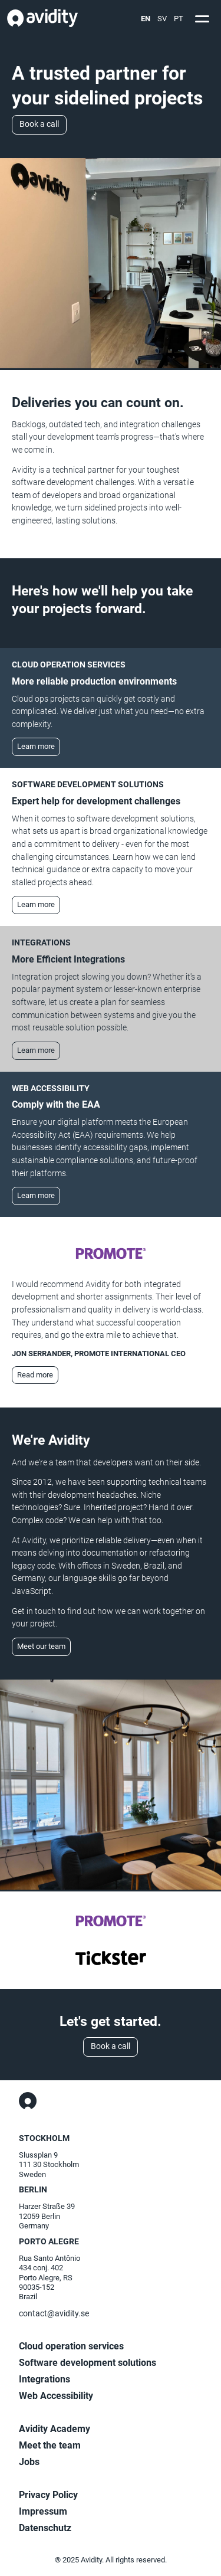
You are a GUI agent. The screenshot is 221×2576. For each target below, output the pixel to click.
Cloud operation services (71, 2346)
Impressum (43, 2511)
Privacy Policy (48, 2494)
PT (178, 18)
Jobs (29, 2461)
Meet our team (41, 1646)
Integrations (44, 2379)
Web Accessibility (56, 2395)
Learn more (36, 746)
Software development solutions (87, 2362)
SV (162, 18)
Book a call (39, 124)
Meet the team (50, 2445)
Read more (35, 1374)
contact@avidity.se (54, 2314)
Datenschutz (45, 2528)
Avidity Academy (54, 2428)
